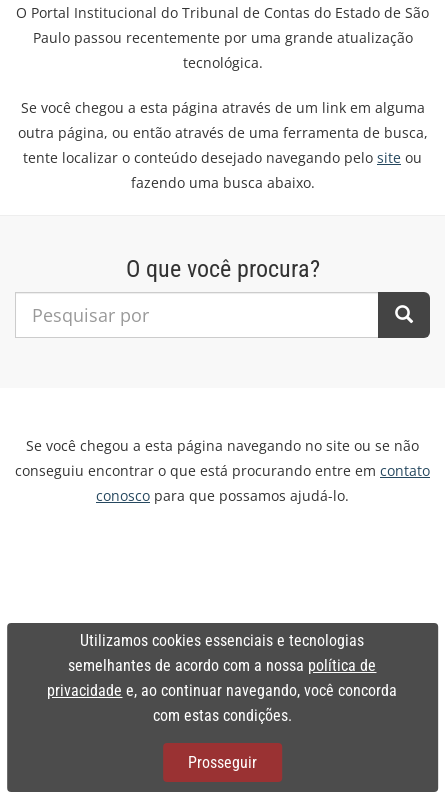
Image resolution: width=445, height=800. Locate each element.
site (389, 157)
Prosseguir (222, 762)
